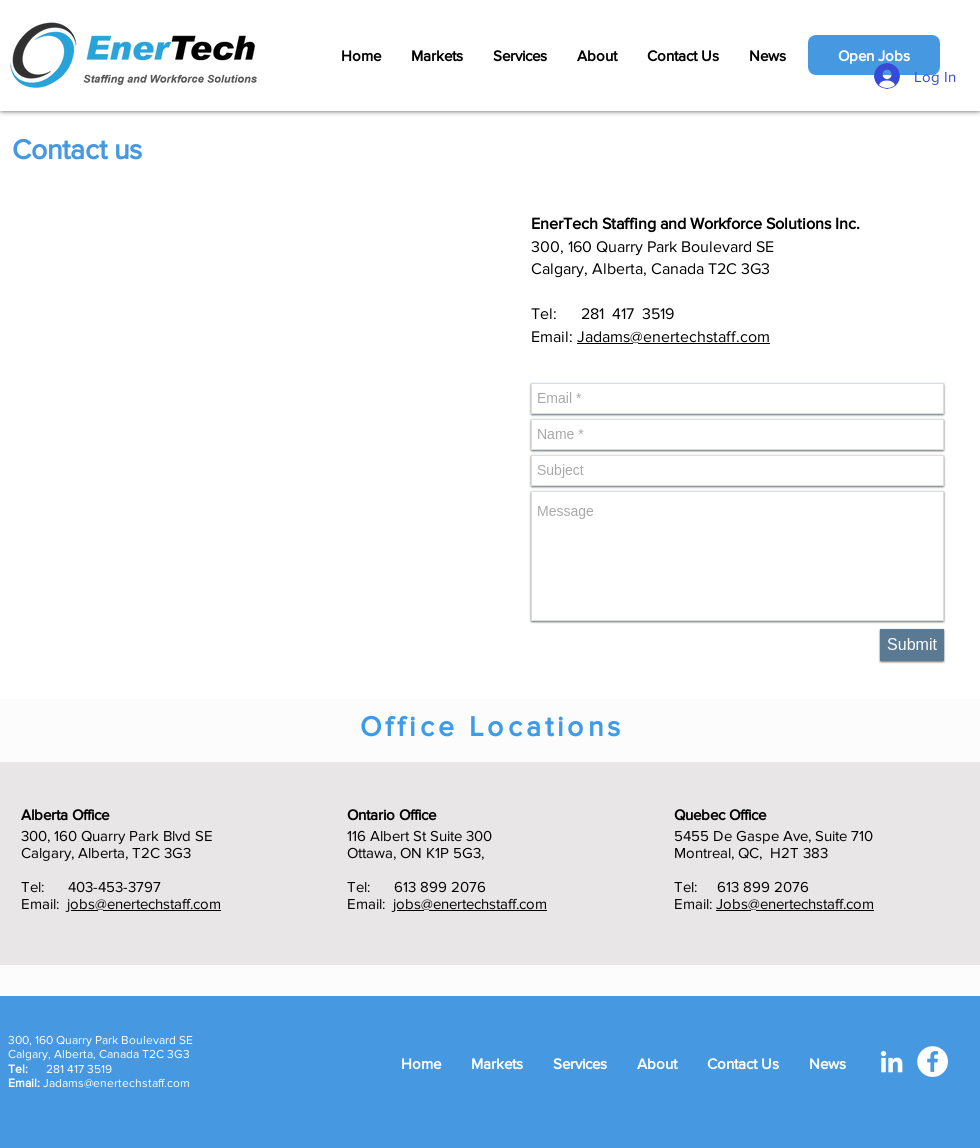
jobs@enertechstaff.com (144, 903)
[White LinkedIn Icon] (891, 1061)
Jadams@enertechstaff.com (673, 336)
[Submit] (912, 645)
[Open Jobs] (874, 55)
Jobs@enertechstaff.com (795, 903)
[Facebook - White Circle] (932, 1061)
